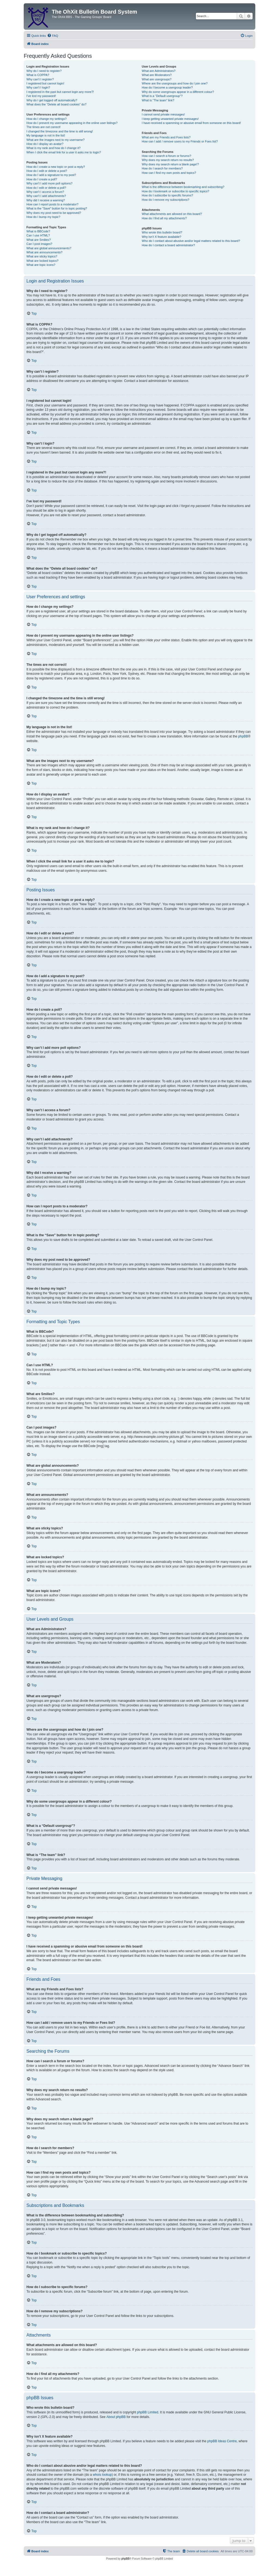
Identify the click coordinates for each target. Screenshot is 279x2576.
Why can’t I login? (38, 87)
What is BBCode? (38, 231)
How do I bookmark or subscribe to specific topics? (175, 191)
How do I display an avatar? (44, 143)
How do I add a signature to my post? (51, 175)
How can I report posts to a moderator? (52, 204)
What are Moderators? (156, 75)
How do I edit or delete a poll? (46, 187)
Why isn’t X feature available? (161, 236)
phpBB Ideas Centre (222, 2441)
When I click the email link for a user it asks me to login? (63, 152)
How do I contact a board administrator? (168, 245)
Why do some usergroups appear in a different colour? (178, 91)
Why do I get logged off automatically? (51, 100)
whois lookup (102, 2475)
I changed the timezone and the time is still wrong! (59, 131)
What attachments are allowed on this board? (172, 213)
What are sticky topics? (41, 256)
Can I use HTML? (38, 235)
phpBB (243, 736)
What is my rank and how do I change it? (53, 148)
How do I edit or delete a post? (46, 170)
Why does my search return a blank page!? (170, 164)
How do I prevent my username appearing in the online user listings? (71, 122)
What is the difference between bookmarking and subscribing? (183, 187)
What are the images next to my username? (55, 139)
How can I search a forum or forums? (166, 155)
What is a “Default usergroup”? (162, 96)
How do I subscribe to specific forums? (167, 195)
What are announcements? (44, 252)
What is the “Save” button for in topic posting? (56, 208)
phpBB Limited (147, 2412)
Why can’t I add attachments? (46, 196)
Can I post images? (39, 243)
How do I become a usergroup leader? (167, 87)
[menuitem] (52, 35)
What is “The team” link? (158, 100)
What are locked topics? (42, 260)
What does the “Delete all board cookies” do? (56, 104)
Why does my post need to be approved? (53, 212)
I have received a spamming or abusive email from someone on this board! (191, 122)
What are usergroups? (156, 79)
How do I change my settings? (46, 118)
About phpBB (116, 2417)
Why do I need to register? (44, 70)
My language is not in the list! (45, 135)
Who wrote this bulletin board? (162, 232)
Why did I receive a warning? (45, 200)
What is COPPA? (37, 75)
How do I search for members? (162, 168)
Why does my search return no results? (168, 160)
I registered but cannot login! (45, 83)
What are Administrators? (158, 70)
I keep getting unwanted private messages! (170, 118)
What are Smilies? (38, 239)
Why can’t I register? (40, 79)
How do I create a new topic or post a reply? (55, 166)
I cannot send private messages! (163, 114)
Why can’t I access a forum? (45, 191)
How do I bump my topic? (43, 216)
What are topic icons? (40, 264)
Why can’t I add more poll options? (49, 183)
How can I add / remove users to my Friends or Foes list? (180, 141)
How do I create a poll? (41, 179)
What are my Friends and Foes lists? (166, 137)
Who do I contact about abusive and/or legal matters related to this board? (191, 240)
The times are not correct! (43, 127)
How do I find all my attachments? (164, 218)
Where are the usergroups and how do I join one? (175, 83)
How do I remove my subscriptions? (165, 199)
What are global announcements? (48, 248)
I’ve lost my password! (41, 96)
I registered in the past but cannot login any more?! (60, 91)
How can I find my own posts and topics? (169, 172)
